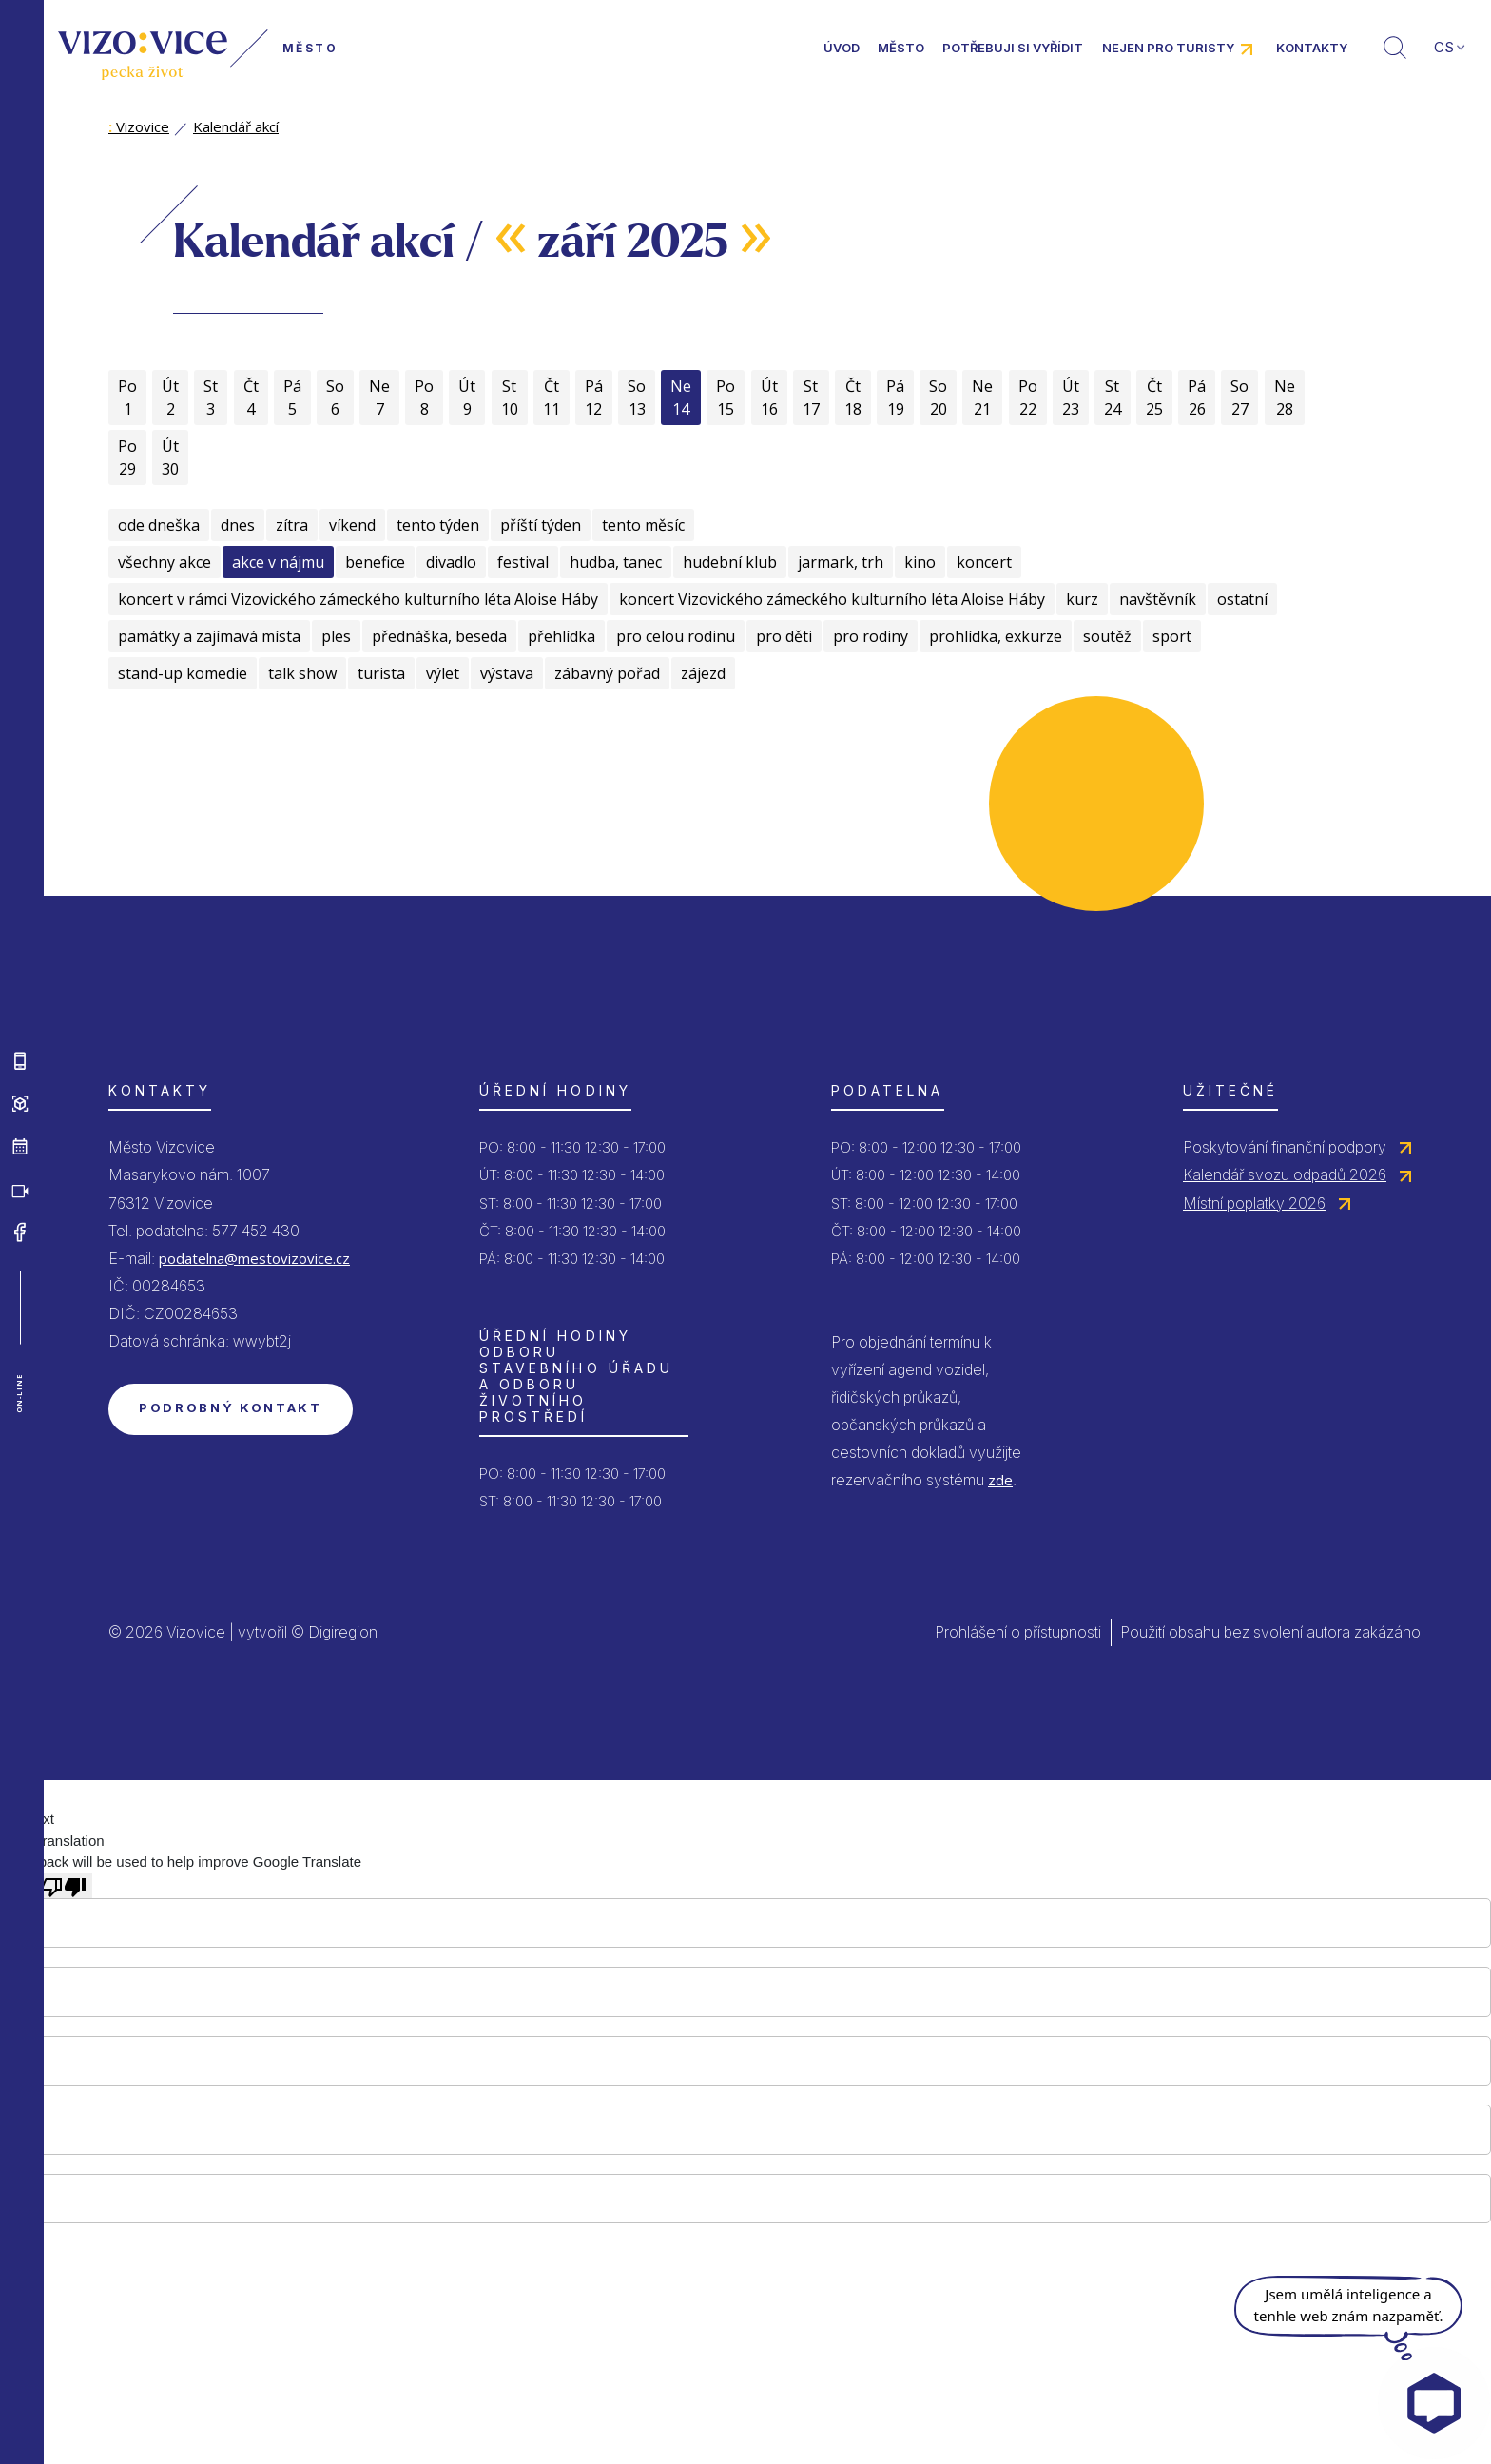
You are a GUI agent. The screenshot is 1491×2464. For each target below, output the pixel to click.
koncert (984, 562)
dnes (238, 524)
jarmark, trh (840, 562)
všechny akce (164, 562)
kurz (1082, 599)
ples (336, 636)
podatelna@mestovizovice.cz (254, 1258)
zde (1000, 1479)
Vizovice (138, 126)
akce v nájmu (278, 562)
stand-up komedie (182, 673)
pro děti (784, 636)
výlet (442, 673)
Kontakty (1311, 47)
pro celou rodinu (675, 636)
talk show (302, 673)
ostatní (1242, 599)
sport (1171, 636)
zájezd (703, 673)
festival (523, 562)
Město (901, 47)
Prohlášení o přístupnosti (1018, 1631)
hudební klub (730, 562)
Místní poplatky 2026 (1254, 1203)
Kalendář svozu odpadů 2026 (1284, 1174)
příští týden (540, 524)
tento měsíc (643, 524)
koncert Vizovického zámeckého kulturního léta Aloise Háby (832, 599)
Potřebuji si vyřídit (1012, 47)
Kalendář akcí (236, 126)
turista (381, 673)
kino (920, 562)
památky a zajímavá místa (209, 636)
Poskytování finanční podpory (1284, 1146)
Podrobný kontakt (230, 1407)
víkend (352, 524)
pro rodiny (870, 636)
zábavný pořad (607, 673)
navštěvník (1157, 599)
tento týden (438, 524)
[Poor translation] (63, 1885)
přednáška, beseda (439, 636)
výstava (506, 673)
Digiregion (343, 1631)
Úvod (841, 47)
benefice (375, 562)
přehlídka (561, 636)
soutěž (1107, 636)
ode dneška (159, 524)
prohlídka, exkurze (995, 636)
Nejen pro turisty (1168, 47)
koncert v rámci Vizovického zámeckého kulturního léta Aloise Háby (358, 599)
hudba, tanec (616, 562)
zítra (292, 524)
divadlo (451, 562)
